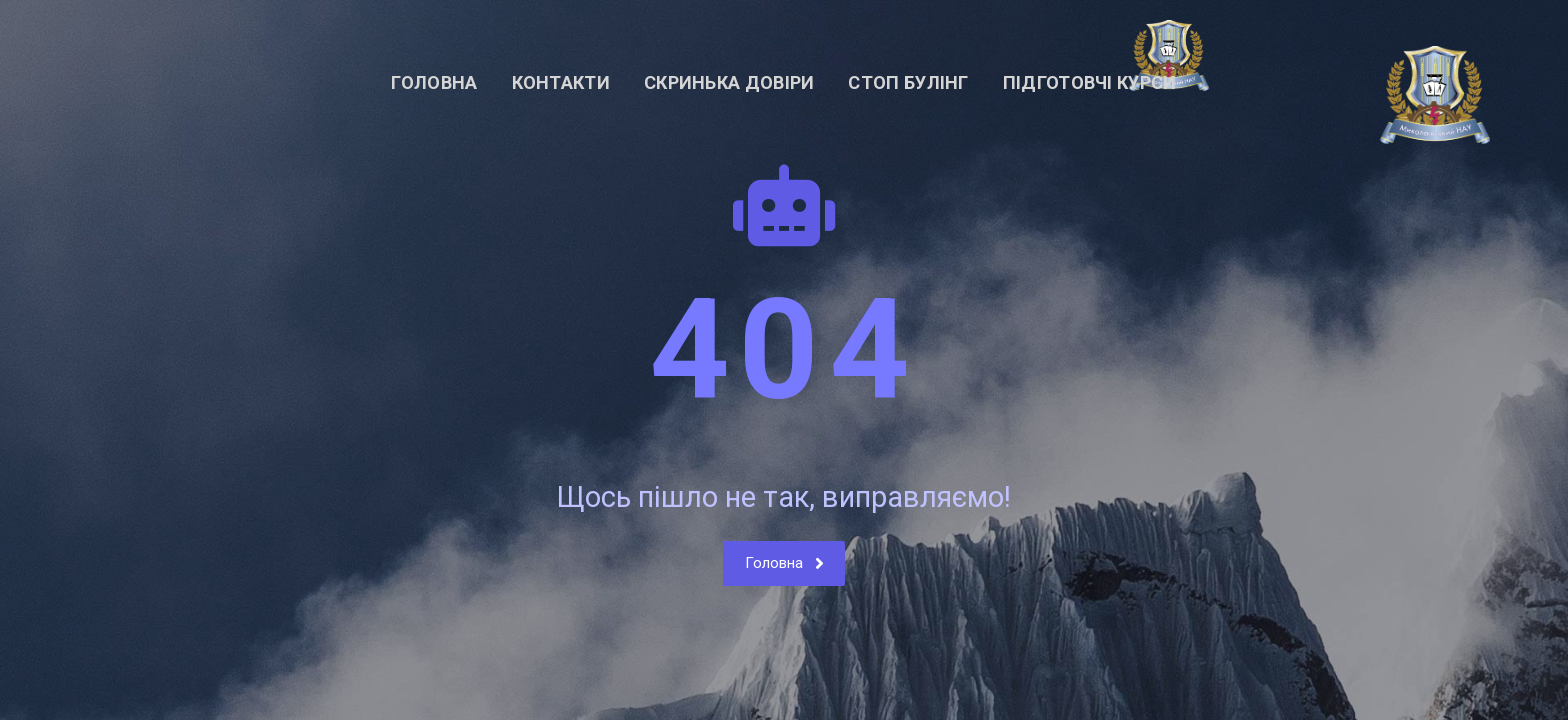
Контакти (561, 82)
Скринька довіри (729, 82)
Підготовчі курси (1090, 82)
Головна (434, 82)
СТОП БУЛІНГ (908, 82)
